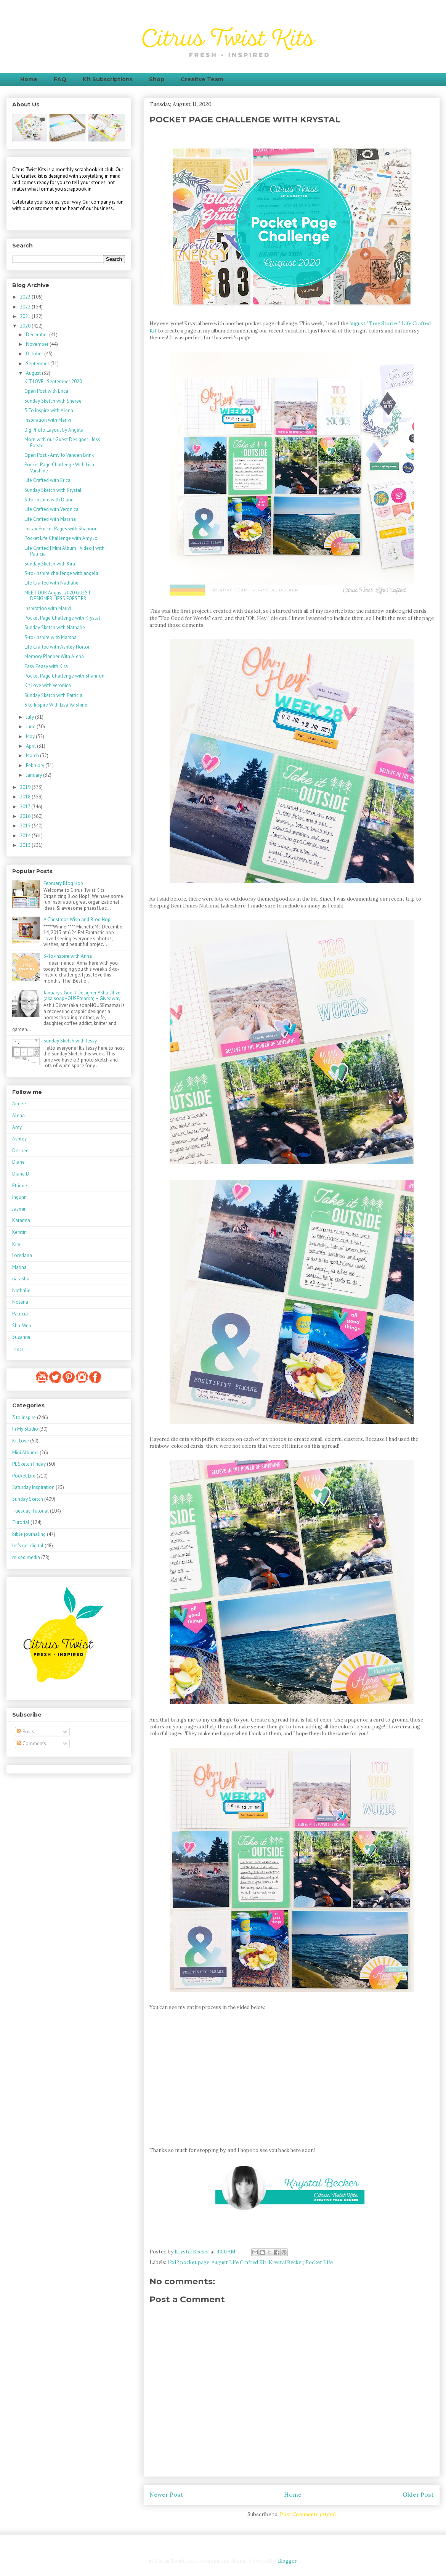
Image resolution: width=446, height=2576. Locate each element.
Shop (156, 79)
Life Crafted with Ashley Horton (57, 647)
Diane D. (21, 1174)
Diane (18, 1162)
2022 (26, 307)
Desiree (20, 1150)
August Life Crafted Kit (239, 2262)
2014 (26, 835)
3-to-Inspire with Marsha (50, 637)
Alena (18, 1115)
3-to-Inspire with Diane (49, 499)
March (33, 755)
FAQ (60, 79)
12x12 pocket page (188, 2262)
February (35, 765)
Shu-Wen (21, 1325)
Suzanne (21, 1337)
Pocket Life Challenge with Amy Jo (61, 538)
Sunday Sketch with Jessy (70, 1040)
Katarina (21, 1220)
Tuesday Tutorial (30, 1511)
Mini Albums (25, 1452)
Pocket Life (319, 2262)
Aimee (19, 1103)
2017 (25, 806)
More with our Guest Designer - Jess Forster (62, 442)
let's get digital (27, 1545)
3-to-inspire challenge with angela (61, 573)
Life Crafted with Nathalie (51, 583)
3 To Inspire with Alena (48, 410)
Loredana (22, 1255)
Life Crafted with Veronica (51, 509)
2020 (26, 326)
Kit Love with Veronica (47, 685)
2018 (26, 796)
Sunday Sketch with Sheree (53, 401)
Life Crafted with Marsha (50, 519)
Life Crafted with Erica (47, 480)
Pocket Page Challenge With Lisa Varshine (59, 467)
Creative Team (202, 79)
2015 (26, 825)
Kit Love (20, 1440)
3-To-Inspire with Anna (67, 956)
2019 (26, 787)
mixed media (26, 1557)
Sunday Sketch (27, 1499)
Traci (17, 1349)
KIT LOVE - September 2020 (53, 381)
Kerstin (19, 1232)
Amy (17, 1127)
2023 (26, 297)
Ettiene (19, 1185)
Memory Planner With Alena (54, 656)
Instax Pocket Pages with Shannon (61, 528)
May (31, 736)
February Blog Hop (63, 883)
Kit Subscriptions (108, 79)
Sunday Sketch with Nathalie (54, 627)
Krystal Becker (286, 2262)
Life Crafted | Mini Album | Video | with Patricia (64, 551)
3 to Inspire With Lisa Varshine (55, 705)
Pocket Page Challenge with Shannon (64, 676)
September (38, 363)
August (34, 373)
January (34, 775)
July (30, 717)
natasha (20, 1278)
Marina (19, 1267)
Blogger (287, 2561)
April (31, 746)
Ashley (19, 1138)
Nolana (20, 1302)
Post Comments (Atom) (308, 2514)
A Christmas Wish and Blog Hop (77, 919)
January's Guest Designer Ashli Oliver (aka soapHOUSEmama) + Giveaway (82, 995)
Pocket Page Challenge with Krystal (62, 618)
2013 (26, 845)
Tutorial (20, 1522)
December (37, 334)
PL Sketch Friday (29, 1464)
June (31, 726)
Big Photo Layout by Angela (53, 430)
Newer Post (166, 2494)
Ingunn (19, 1197)
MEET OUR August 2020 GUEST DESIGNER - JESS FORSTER (57, 595)
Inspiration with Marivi (47, 420)
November (38, 344)
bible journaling (29, 1534)
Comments (31, 1743)
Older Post (418, 2494)
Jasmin (19, 1209)
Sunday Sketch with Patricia (53, 695)
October (35, 353)
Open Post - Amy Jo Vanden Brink (59, 455)
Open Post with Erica (46, 391)
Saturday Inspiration (33, 1487)
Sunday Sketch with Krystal (53, 490)
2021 (26, 316)
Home (28, 79)
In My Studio (25, 1429)
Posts (25, 1731)
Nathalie (21, 1290)
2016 (26, 816)
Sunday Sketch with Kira (49, 563)
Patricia (20, 1313)
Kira (16, 1244)
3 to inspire (24, 1417)
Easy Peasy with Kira (46, 666)
